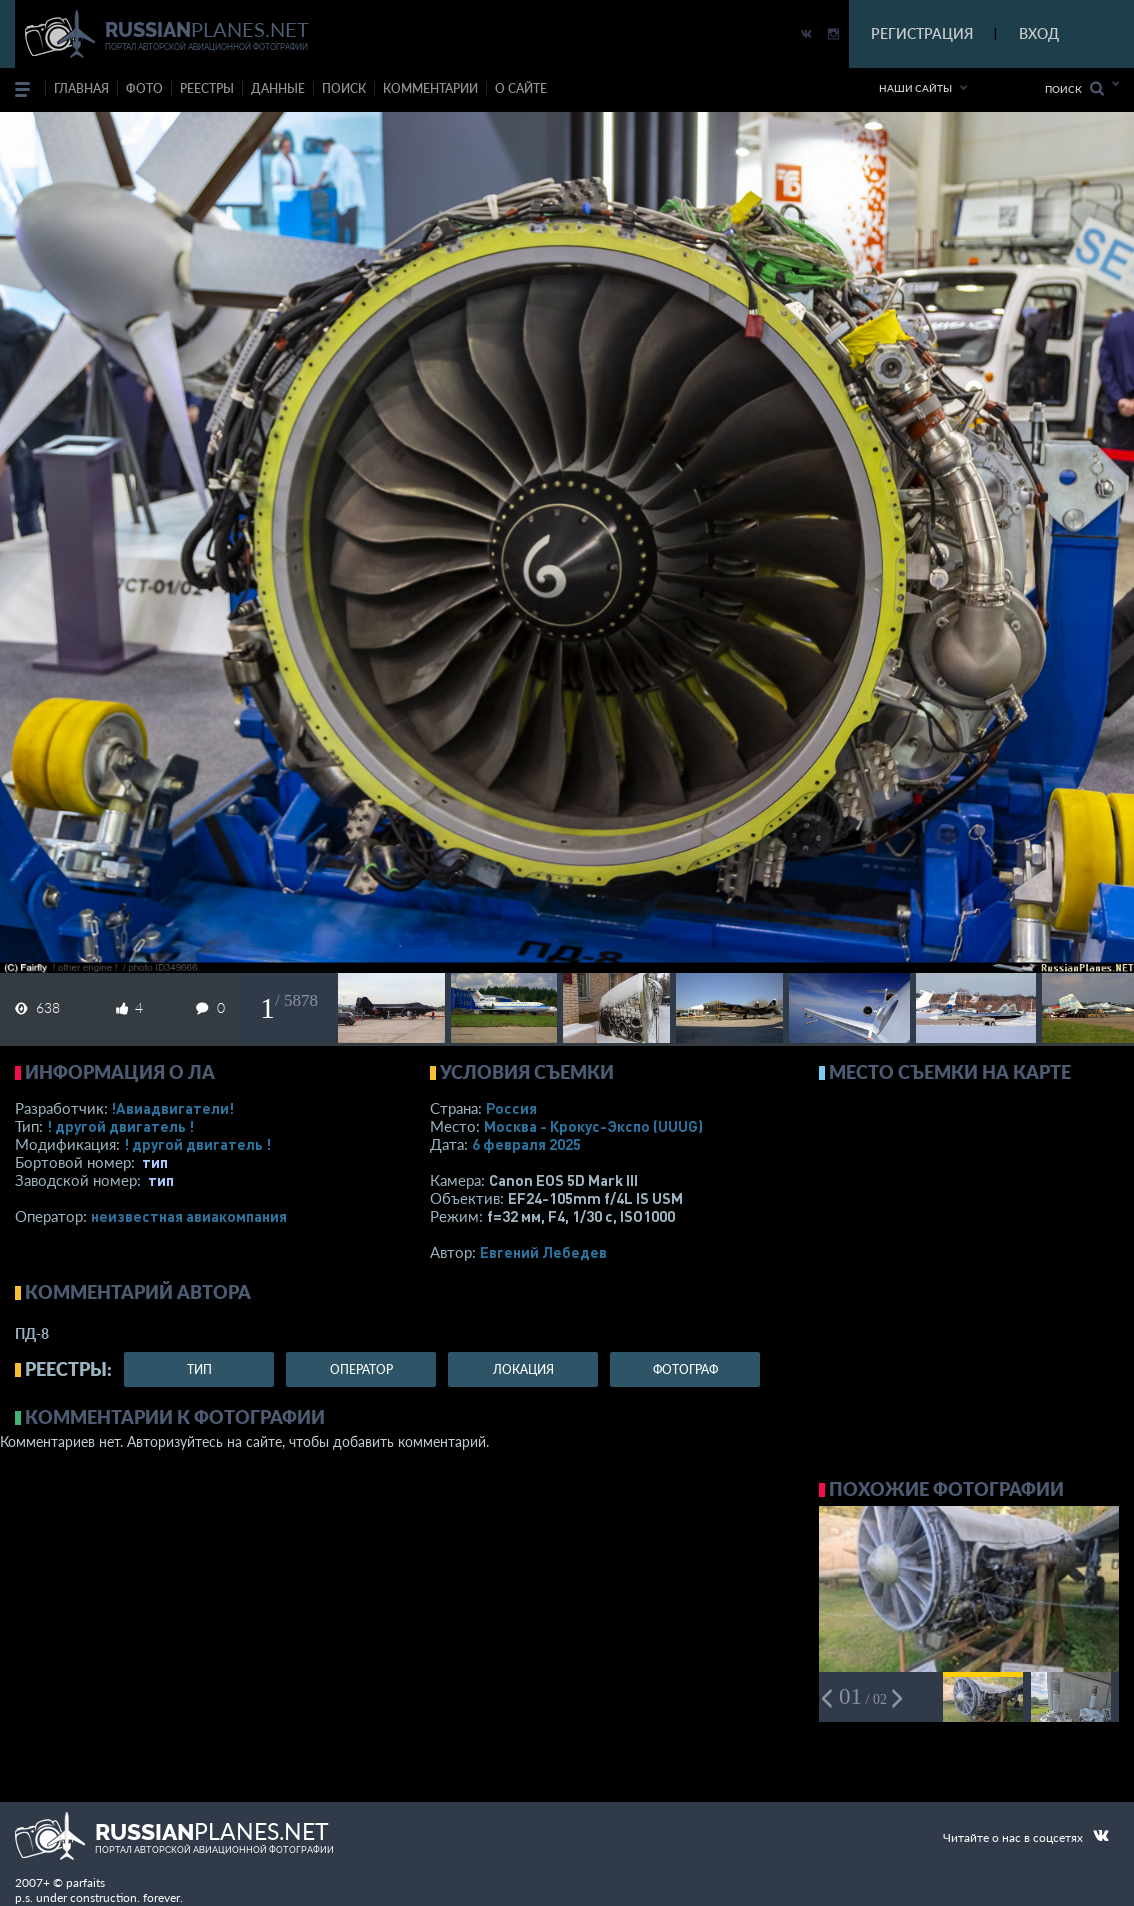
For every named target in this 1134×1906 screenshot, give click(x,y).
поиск (344, 88)
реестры (207, 88)
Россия (511, 1108)
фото (144, 88)
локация (523, 1369)
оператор (361, 1369)
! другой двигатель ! (120, 1126)
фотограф (685, 1369)
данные (278, 88)
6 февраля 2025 (526, 1144)
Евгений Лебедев (543, 1252)
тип (155, 1162)
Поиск (1074, 88)
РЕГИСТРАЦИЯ (922, 33)
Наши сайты (915, 88)
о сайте (521, 88)
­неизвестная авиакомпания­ (189, 1216)
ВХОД (1039, 33)
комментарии (430, 88)
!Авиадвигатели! (172, 1108)
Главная (81, 88)
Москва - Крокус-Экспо (593, 1126)
